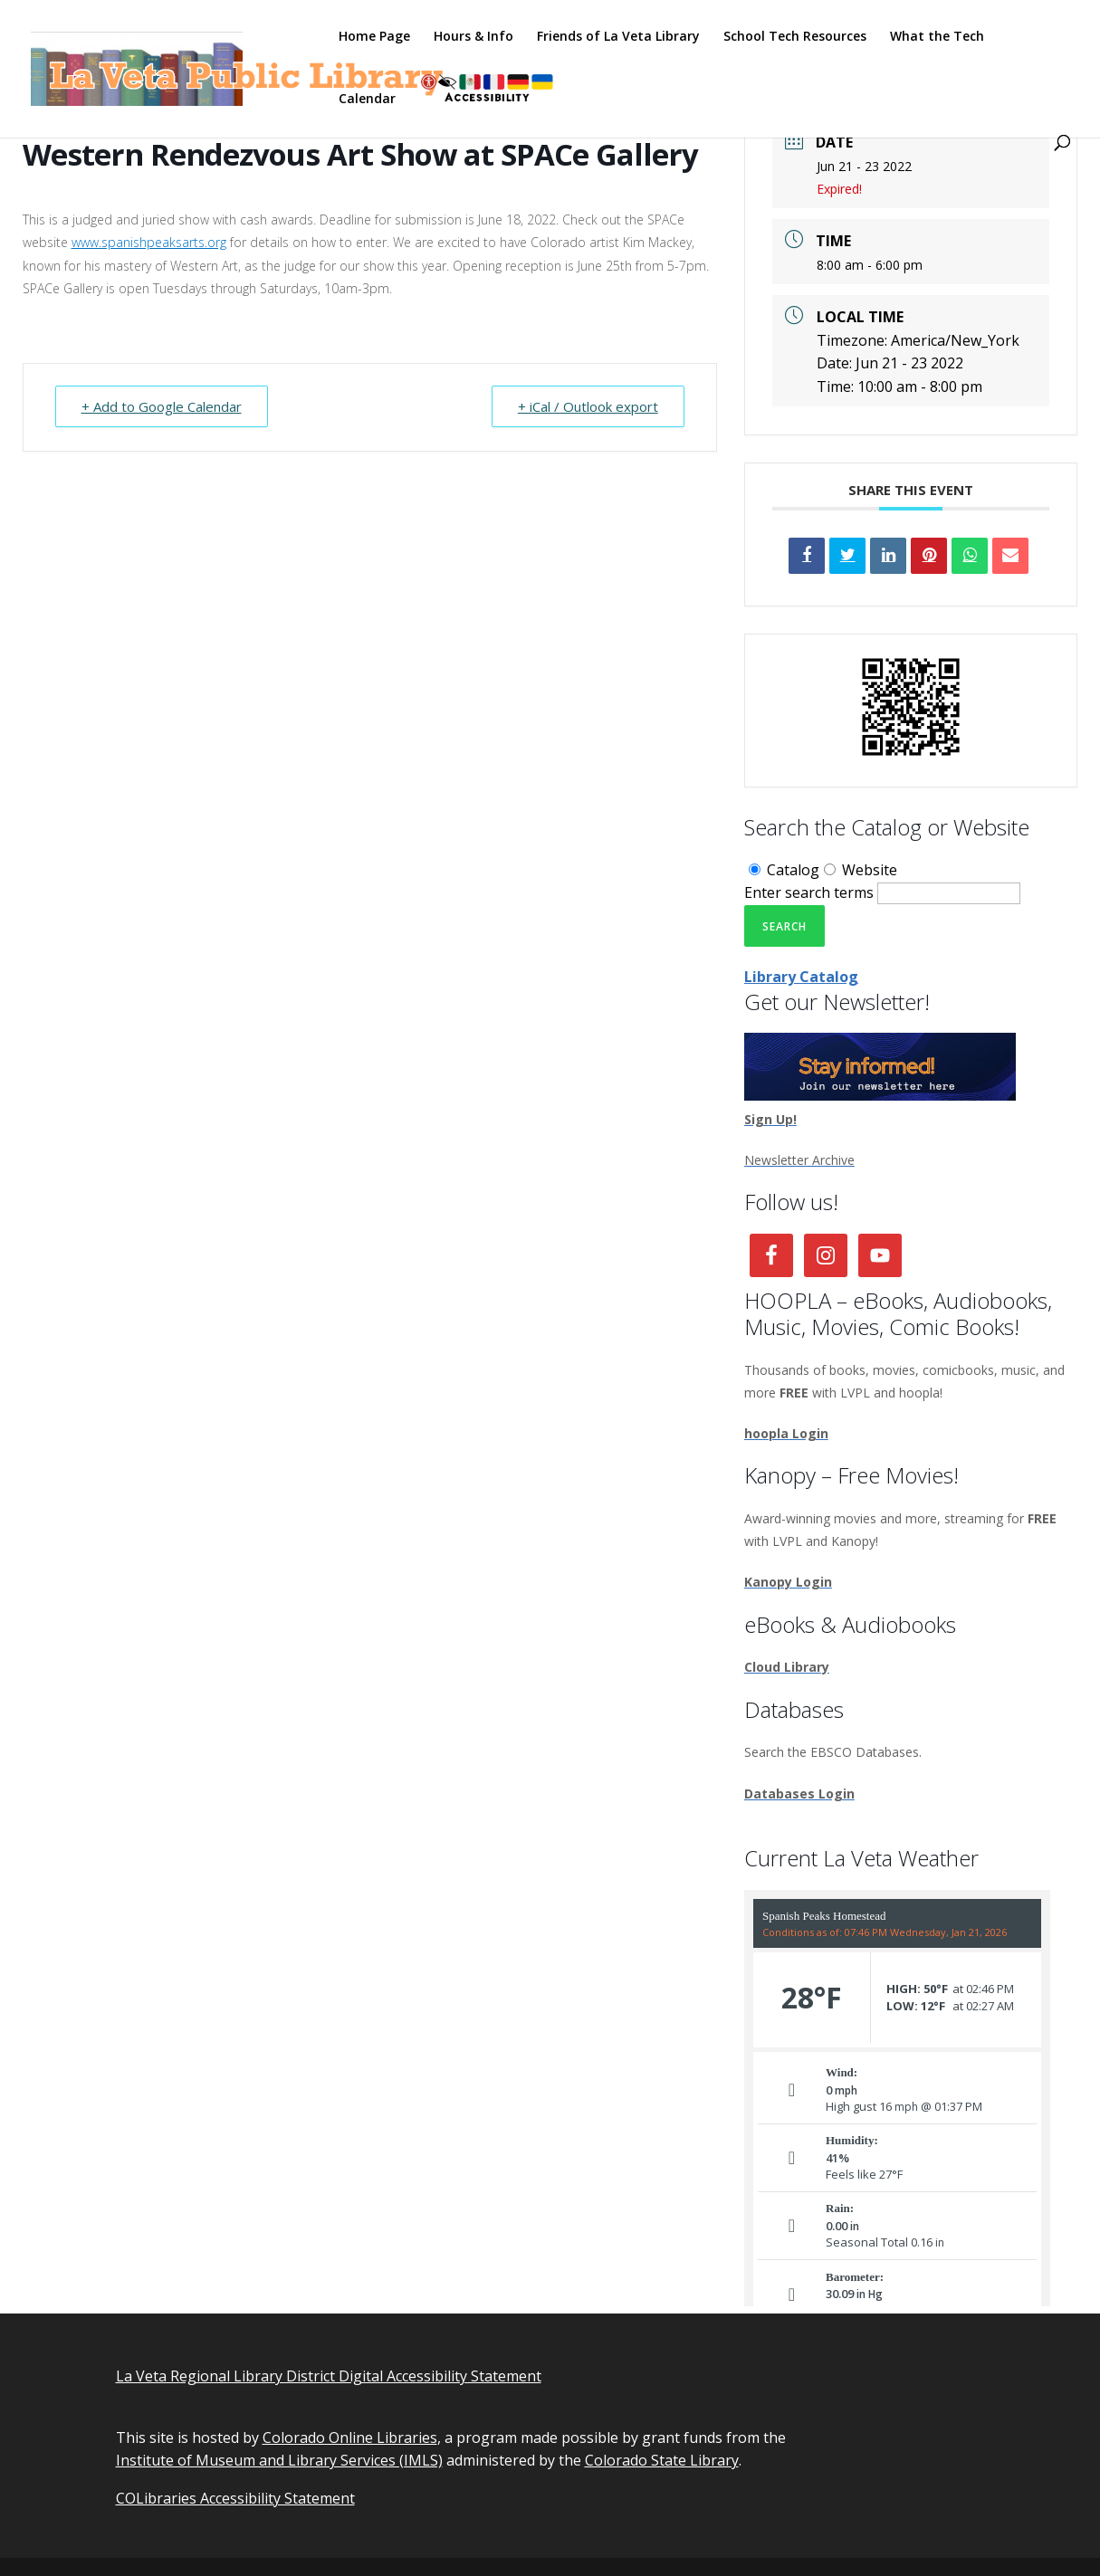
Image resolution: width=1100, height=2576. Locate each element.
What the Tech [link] (937, 37)
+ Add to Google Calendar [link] (161, 406)
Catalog (784, 870)
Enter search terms (809, 892)
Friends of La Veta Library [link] (618, 37)
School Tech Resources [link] (794, 37)
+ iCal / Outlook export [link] (588, 406)
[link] (242, 67)
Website (860, 870)
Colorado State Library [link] (662, 2460)
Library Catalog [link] (801, 977)
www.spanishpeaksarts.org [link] (149, 242)
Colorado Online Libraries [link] (350, 2437)
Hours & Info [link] (473, 37)
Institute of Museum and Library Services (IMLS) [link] (279, 2460)
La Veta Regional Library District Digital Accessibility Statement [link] (328, 2376)
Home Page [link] (374, 37)
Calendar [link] (367, 99)
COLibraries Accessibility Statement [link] (235, 2498)
